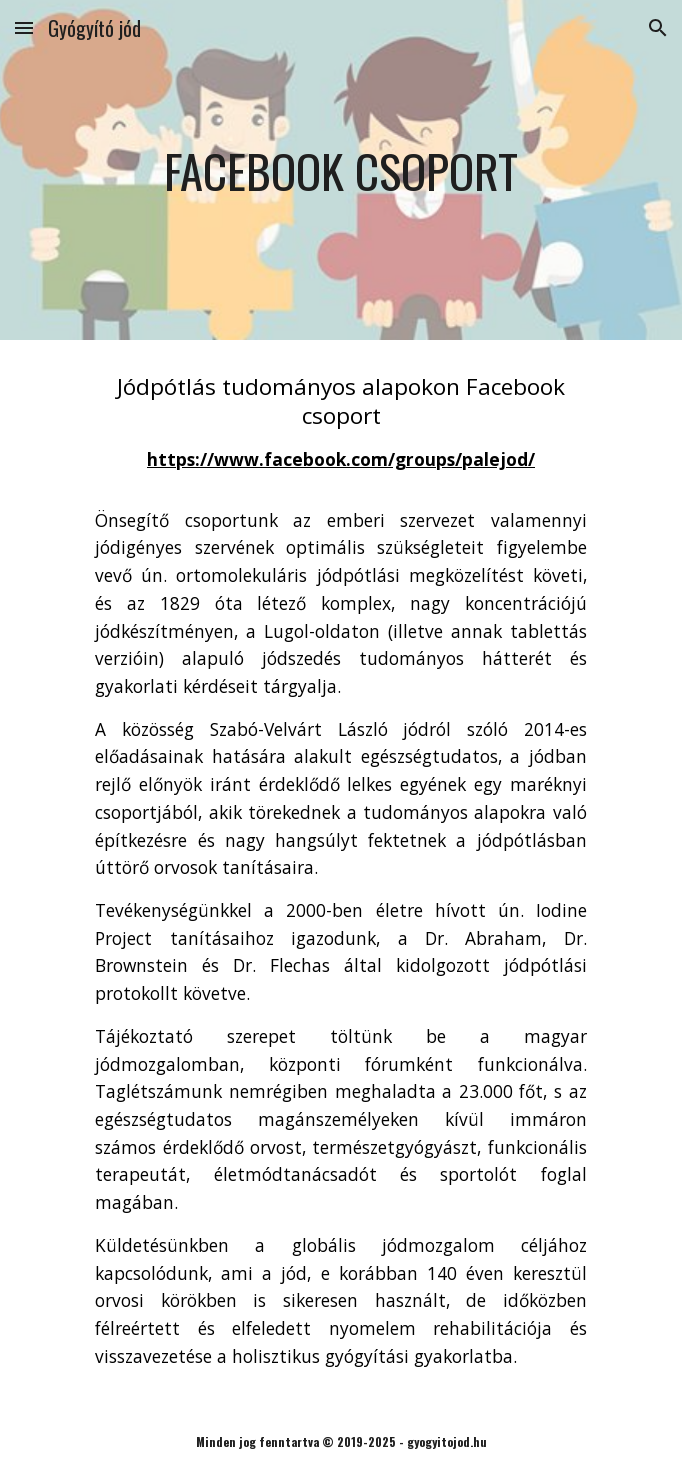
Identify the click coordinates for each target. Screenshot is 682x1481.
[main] (340, 169)
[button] (24, 27)
